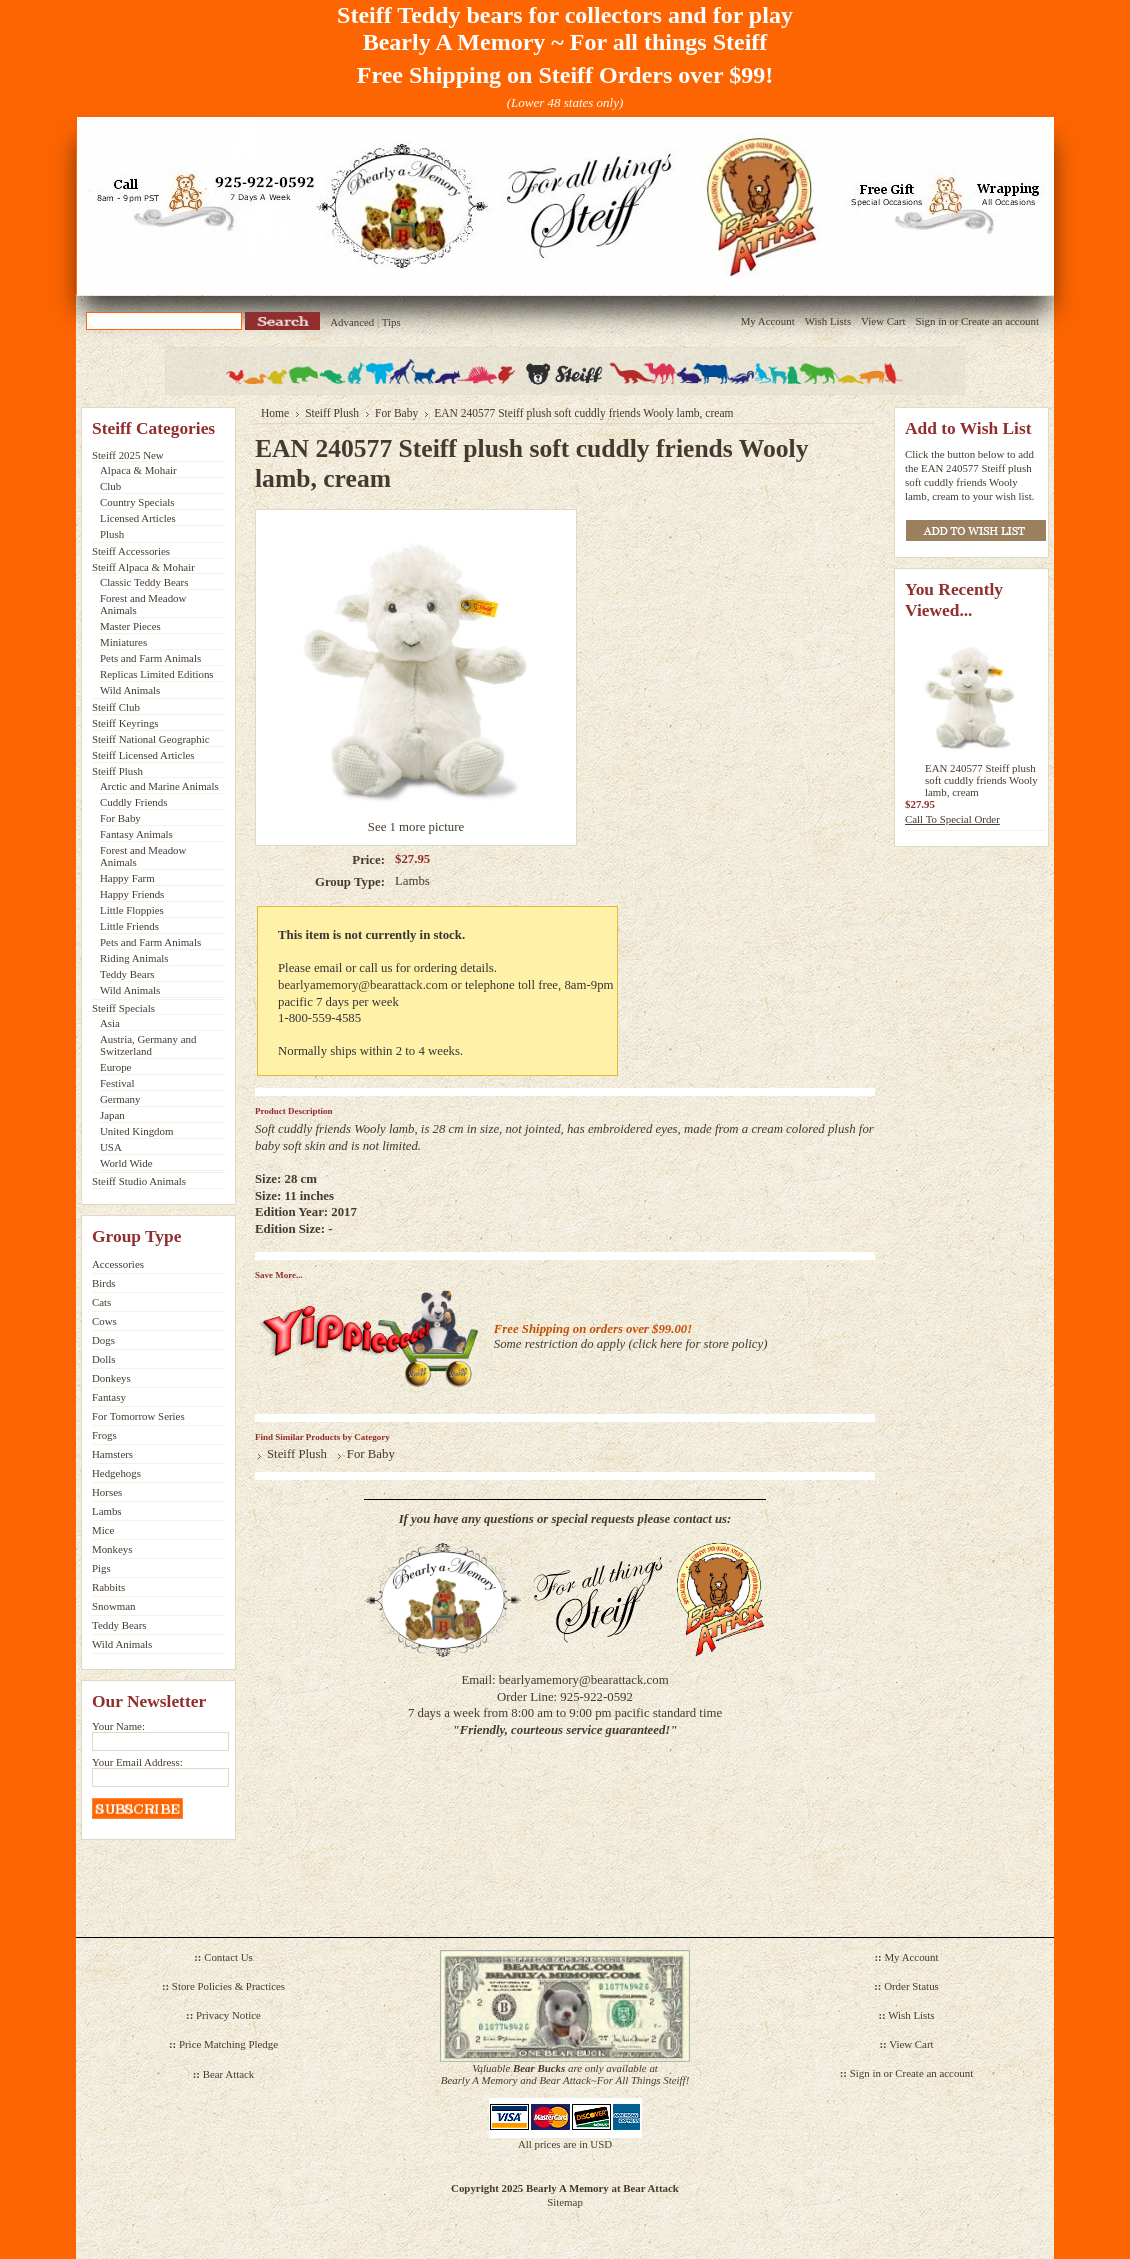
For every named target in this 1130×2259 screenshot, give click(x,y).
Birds (104, 1283)
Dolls (104, 1359)
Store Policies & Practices (228, 1986)
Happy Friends (132, 894)
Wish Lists (828, 321)
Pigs (101, 1568)
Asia (110, 1023)
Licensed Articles (138, 518)
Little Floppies (132, 910)
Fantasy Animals (136, 834)
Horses (107, 1492)
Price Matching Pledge (228, 2044)
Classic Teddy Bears (144, 582)
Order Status (911, 1986)
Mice (103, 1530)
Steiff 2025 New (128, 455)
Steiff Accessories (131, 551)
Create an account (1000, 321)
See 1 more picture (416, 827)
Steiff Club (116, 707)
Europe (115, 1067)
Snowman (114, 1606)
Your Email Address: (137, 1762)
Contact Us (228, 1957)
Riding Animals (134, 958)
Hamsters (112, 1454)
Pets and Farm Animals (150, 658)
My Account (768, 321)
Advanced (352, 322)
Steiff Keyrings (125, 723)
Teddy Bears (127, 974)
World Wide (126, 1163)
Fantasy (109, 1397)
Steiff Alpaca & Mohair (143, 567)
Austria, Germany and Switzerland (148, 1045)
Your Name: (118, 1726)
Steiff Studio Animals (139, 1181)
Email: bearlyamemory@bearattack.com (564, 1680)
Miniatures (123, 642)
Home (275, 413)
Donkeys (111, 1378)
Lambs (107, 1511)
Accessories (118, 1264)
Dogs (103, 1340)
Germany (120, 1099)
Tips (391, 322)
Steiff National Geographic (151, 739)
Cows (104, 1321)
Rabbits (108, 1587)
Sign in (930, 321)
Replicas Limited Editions (157, 674)
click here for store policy (698, 1344)
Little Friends (129, 926)
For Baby (120, 818)
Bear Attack (229, 2074)
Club (110, 486)
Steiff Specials (123, 1008)
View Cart (883, 321)
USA (111, 1147)
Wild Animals (130, 690)
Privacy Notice (228, 2015)
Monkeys (112, 1549)
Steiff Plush (117, 771)
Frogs (104, 1435)
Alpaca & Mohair (138, 470)
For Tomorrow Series (138, 1416)
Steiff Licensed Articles (143, 755)
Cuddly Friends (133, 802)
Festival (117, 1083)
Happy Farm (127, 878)
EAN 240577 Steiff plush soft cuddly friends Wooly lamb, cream (981, 780)
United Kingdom (136, 1131)
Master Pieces (130, 626)
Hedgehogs (116, 1473)
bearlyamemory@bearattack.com (363, 985)
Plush (112, 534)
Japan (112, 1115)
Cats (101, 1302)
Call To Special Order (952, 819)
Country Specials (137, 502)
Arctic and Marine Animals (159, 786)
